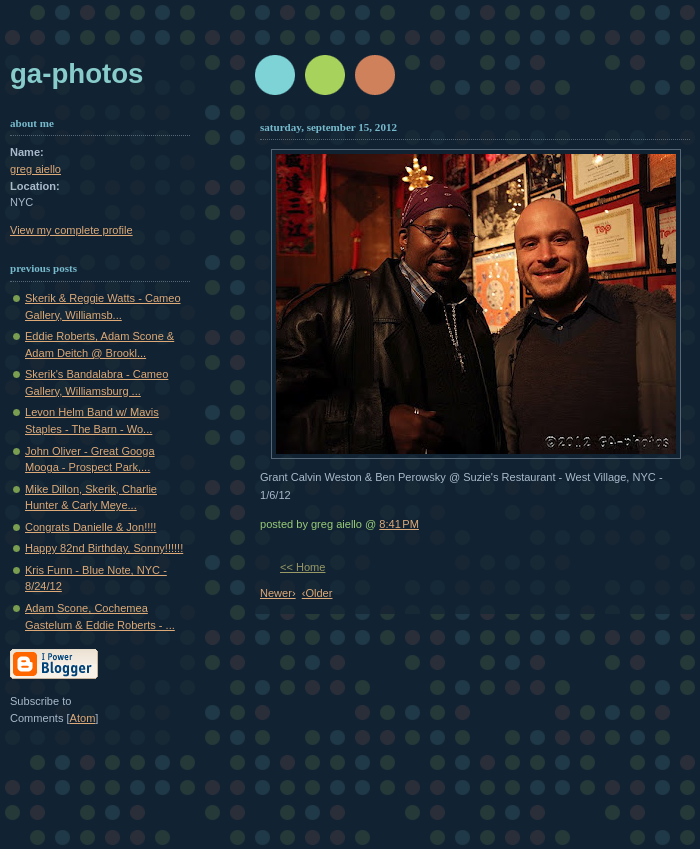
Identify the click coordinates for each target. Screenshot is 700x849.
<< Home (302, 567)
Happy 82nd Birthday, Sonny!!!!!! (104, 548)
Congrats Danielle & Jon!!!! (90, 527)
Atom (83, 718)
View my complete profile (71, 230)
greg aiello (35, 169)
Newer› (278, 593)
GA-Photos (76, 73)
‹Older (317, 593)
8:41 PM (399, 524)
